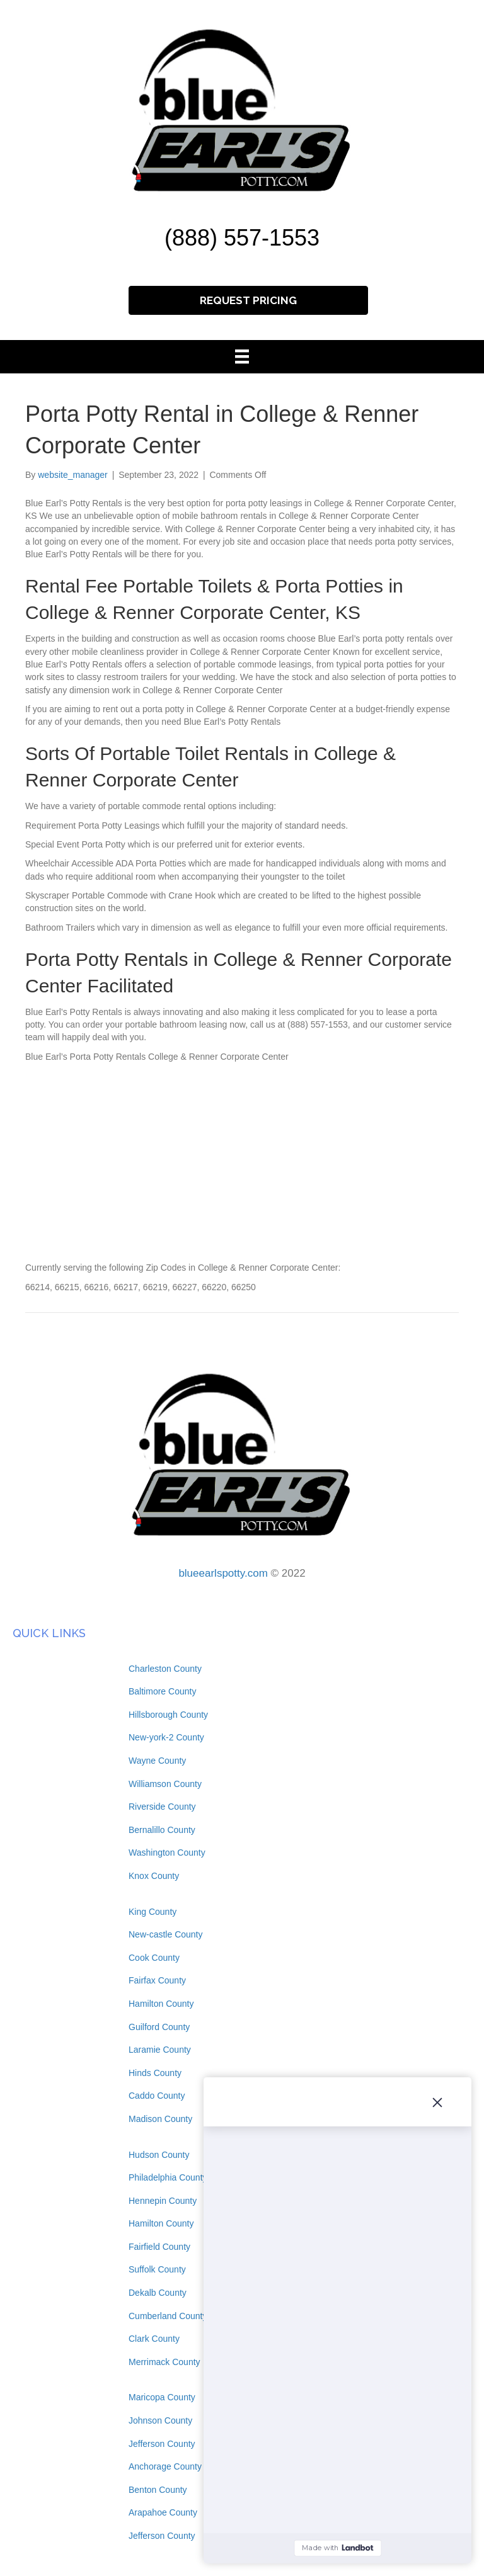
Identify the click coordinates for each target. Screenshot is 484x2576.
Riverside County (162, 1806)
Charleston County (165, 1669)
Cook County (154, 1958)
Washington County (167, 1852)
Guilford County (159, 2027)
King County (152, 1912)
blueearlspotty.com (222, 1573)
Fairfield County (159, 2247)
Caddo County (157, 2096)
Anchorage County (165, 2466)
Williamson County (165, 1784)
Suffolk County (157, 2269)
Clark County (154, 2339)
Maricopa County (162, 2397)
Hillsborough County (168, 1715)
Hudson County (159, 2155)
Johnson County (160, 2420)
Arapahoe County (163, 2512)
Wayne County (157, 1761)
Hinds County (155, 2073)
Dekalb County (158, 2293)
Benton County (158, 2490)
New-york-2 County (166, 1737)
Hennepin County (163, 2201)
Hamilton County (161, 2004)
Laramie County (160, 2050)
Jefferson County (162, 2444)
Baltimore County (162, 1691)
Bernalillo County (162, 1830)
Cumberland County (168, 2316)
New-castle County (166, 1934)
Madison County (160, 2119)
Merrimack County (164, 2362)
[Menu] (242, 356)
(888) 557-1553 (242, 238)
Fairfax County (157, 1980)
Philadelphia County (168, 2177)
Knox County (154, 1876)
